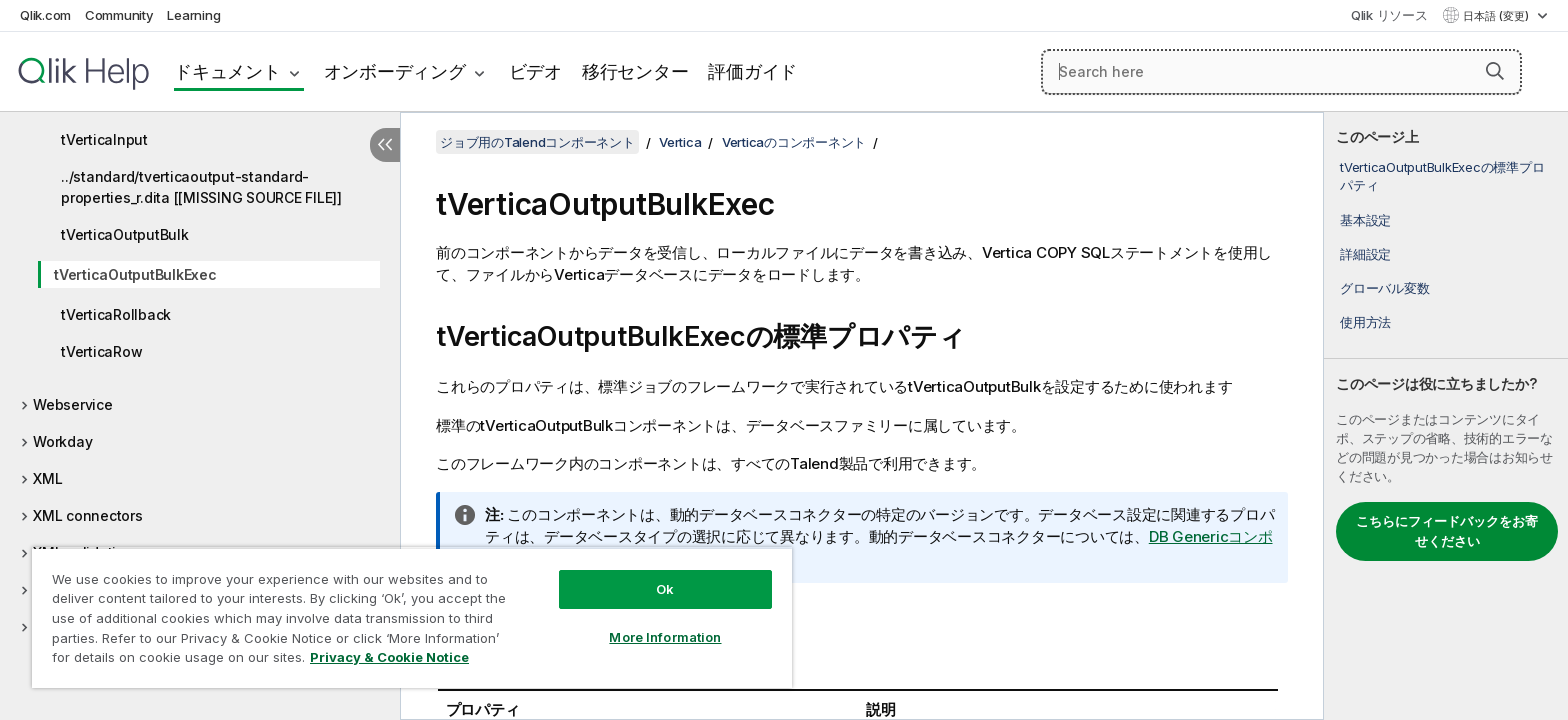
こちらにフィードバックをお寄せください (1447, 531)
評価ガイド (752, 71)
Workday (62, 441)
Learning (193, 15)
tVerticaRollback (116, 314)
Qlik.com (45, 15)
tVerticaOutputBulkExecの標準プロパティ (1442, 176)
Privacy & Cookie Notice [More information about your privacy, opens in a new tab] (389, 657)
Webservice (73, 404)
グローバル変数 (1384, 288)
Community (119, 15)
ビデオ (535, 71)
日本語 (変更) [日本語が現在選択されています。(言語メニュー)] (1497, 16)
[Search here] (1282, 72)
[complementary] (1446, 416)
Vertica (680, 142)
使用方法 (1365, 322)
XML (47, 478)
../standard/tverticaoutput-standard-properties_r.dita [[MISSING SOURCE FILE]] (201, 187)
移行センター (635, 71)
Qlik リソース (1389, 15)
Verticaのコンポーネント (794, 142)
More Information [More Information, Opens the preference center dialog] (665, 637)
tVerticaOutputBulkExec (135, 274)
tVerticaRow (101, 351)
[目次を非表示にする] (385, 145)
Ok (665, 589)
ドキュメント (227, 71)
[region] (412, 617)
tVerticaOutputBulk (125, 234)
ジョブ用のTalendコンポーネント (537, 142)
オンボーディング (395, 71)
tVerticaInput (104, 139)
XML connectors (88, 515)
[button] (1495, 71)
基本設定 (1365, 220)
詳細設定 (1365, 254)
